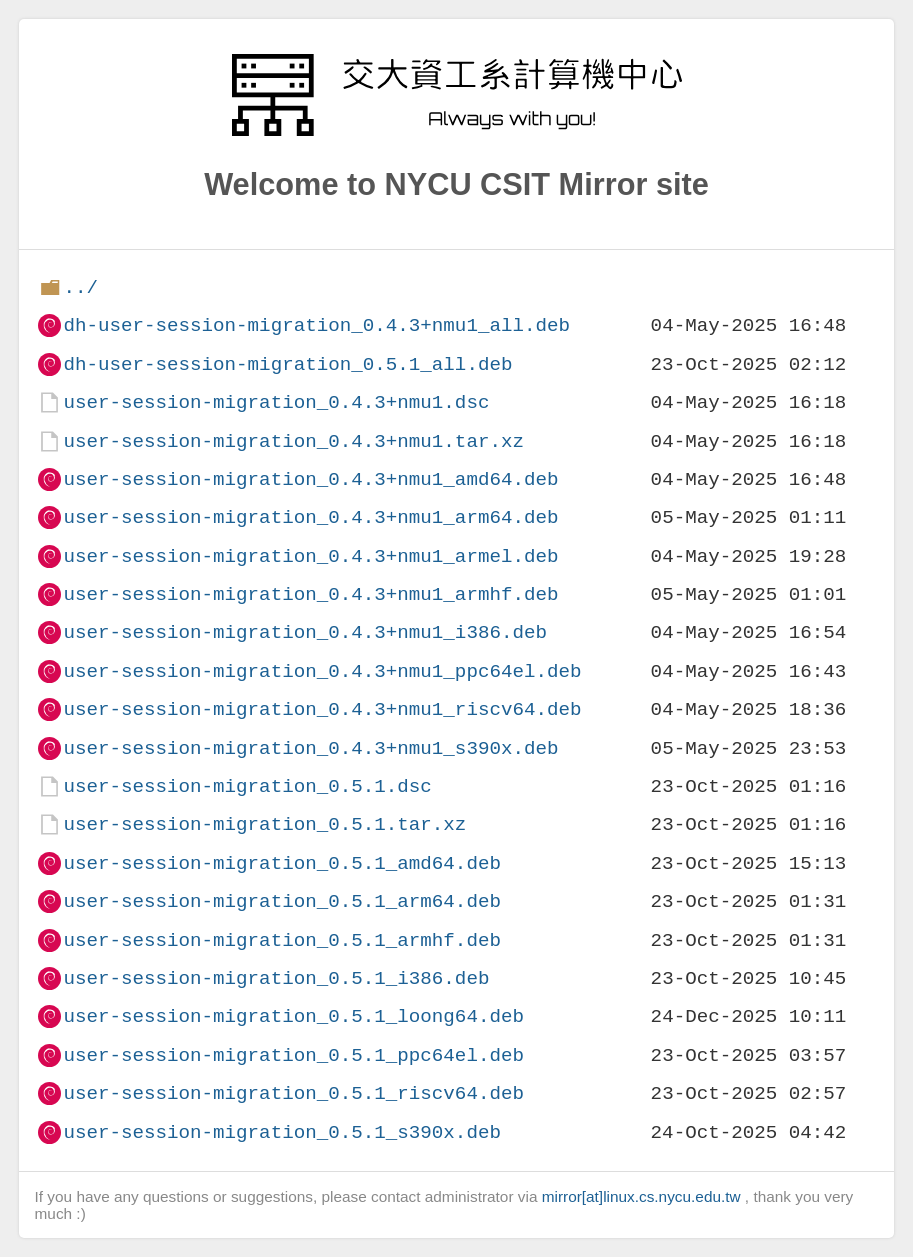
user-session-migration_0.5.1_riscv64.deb (293, 1093)
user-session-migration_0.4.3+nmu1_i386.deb (305, 632)
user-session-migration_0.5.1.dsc (247, 786)
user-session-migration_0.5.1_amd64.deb (281, 863)
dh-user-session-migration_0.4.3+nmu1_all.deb (316, 325)
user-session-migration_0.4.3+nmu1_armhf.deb (310, 594)
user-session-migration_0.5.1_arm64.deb (281, 901)
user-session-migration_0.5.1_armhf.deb (281, 940)
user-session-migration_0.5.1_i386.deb (276, 978)
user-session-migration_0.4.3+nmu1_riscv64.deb (322, 709)
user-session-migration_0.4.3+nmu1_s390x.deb (310, 748)
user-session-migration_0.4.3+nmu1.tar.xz (293, 441)
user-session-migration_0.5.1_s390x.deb (281, 1132)
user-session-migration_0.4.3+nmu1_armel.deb (310, 556)
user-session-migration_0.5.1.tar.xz (264, 824)
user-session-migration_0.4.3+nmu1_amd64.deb (310, 479)
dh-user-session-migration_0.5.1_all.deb (287, 364)
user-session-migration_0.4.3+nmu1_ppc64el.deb (322, 671)
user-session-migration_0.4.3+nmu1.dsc (276, 402)
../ (80, 287)
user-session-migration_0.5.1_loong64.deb (293, 1016)
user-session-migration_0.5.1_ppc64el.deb (293, 1055)
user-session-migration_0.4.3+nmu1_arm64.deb (310, 517)
